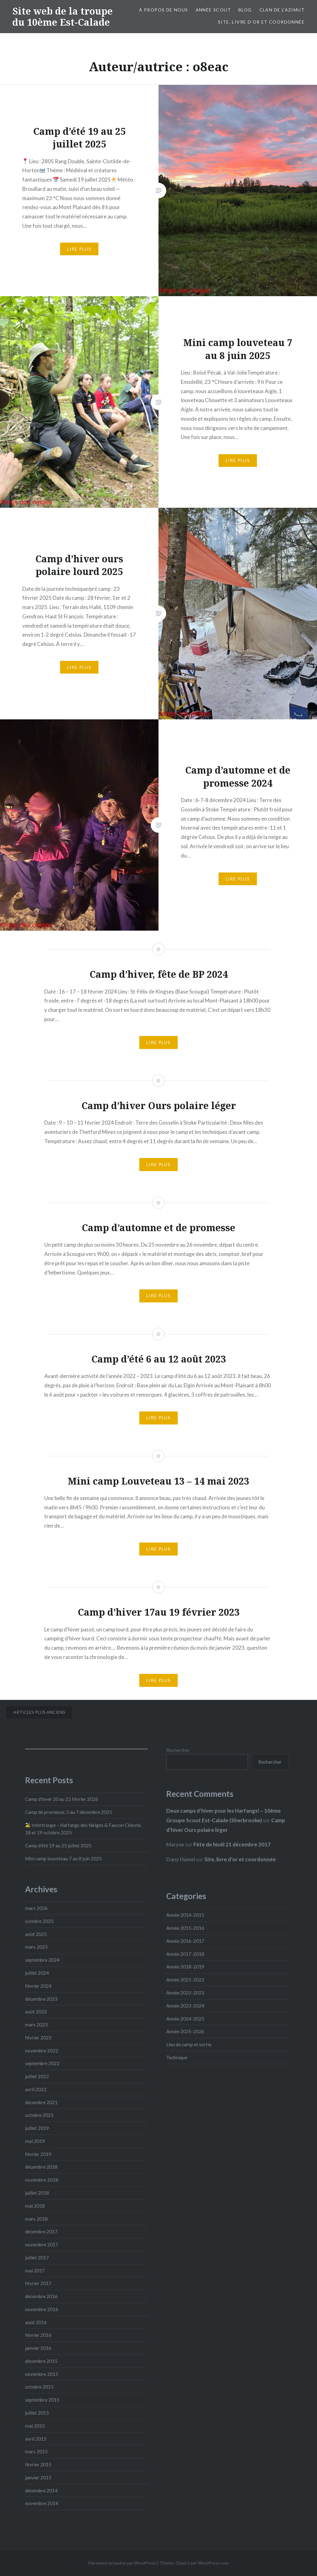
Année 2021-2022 (185, 1979)
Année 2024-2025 (185, 2018)
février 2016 (38, 2335)
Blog (245, 9)
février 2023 (38, 2037)
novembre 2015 (41, 2374)
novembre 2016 (41, 2309)
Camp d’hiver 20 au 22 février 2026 (61, 1799)
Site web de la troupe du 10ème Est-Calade (62, 17)
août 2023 (36, 2011)
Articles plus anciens (39, 1712)
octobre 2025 (39, 1921)
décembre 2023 (41, 1999)
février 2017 (38, 2283)
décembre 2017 (41, 2231)
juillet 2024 (37, 1973)
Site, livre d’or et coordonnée (261, 21)
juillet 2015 (37, 2413)
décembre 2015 (41, 2361)
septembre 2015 (42, 2400)
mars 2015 (36, 2451)
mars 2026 (36, 1908)
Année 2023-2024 (185, 2005)
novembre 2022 (41, 2050)
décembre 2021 (41, 2102)
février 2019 (38, 2154)
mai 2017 (35, 2270)
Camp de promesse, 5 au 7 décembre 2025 (68, 1812)
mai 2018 (35, 2206)
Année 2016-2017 (185, 1941)
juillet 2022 (37, 2076)
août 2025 (36, 1934)
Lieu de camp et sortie (188, 2044)
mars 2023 (36, 2024)
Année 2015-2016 (185, 1928)
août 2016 (36, 2322)
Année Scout (213, 9)
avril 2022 (35, 2089)
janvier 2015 (38, 2477)
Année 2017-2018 (185, 1954)
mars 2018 (36, 2219)
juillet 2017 (37, 2257)
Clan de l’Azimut (282, 9)
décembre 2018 (41, 2167)
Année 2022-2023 (185, 1992)
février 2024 (38, 1986)
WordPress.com (213, 2562)
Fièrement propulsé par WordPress (122, 2562)
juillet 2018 (37, 2193)
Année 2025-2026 (185, 2031)
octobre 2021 (39, 2115)
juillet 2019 (37, 2128)
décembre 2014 (41, 2490)
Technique (176, 2057)
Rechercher (178, 1750)
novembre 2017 (41, 2244)
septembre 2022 (42, 2063)
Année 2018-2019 (185, 1966)
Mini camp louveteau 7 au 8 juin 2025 (63, 1858)
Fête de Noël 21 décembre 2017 (232, 1844)
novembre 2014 (41, 2503)
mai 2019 (35, 2141)
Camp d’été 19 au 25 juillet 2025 (58, 1845)
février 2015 (38, 2464)
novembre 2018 (41, 2180)
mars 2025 (36, 1947)
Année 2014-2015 (185, 1915)
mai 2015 (35, 2426)
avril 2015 (35, 2439)
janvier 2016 (38, 2348)
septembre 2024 (42, 1960)
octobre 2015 (39, 2386)
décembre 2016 (41, 2296)
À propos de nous (163, 9)
